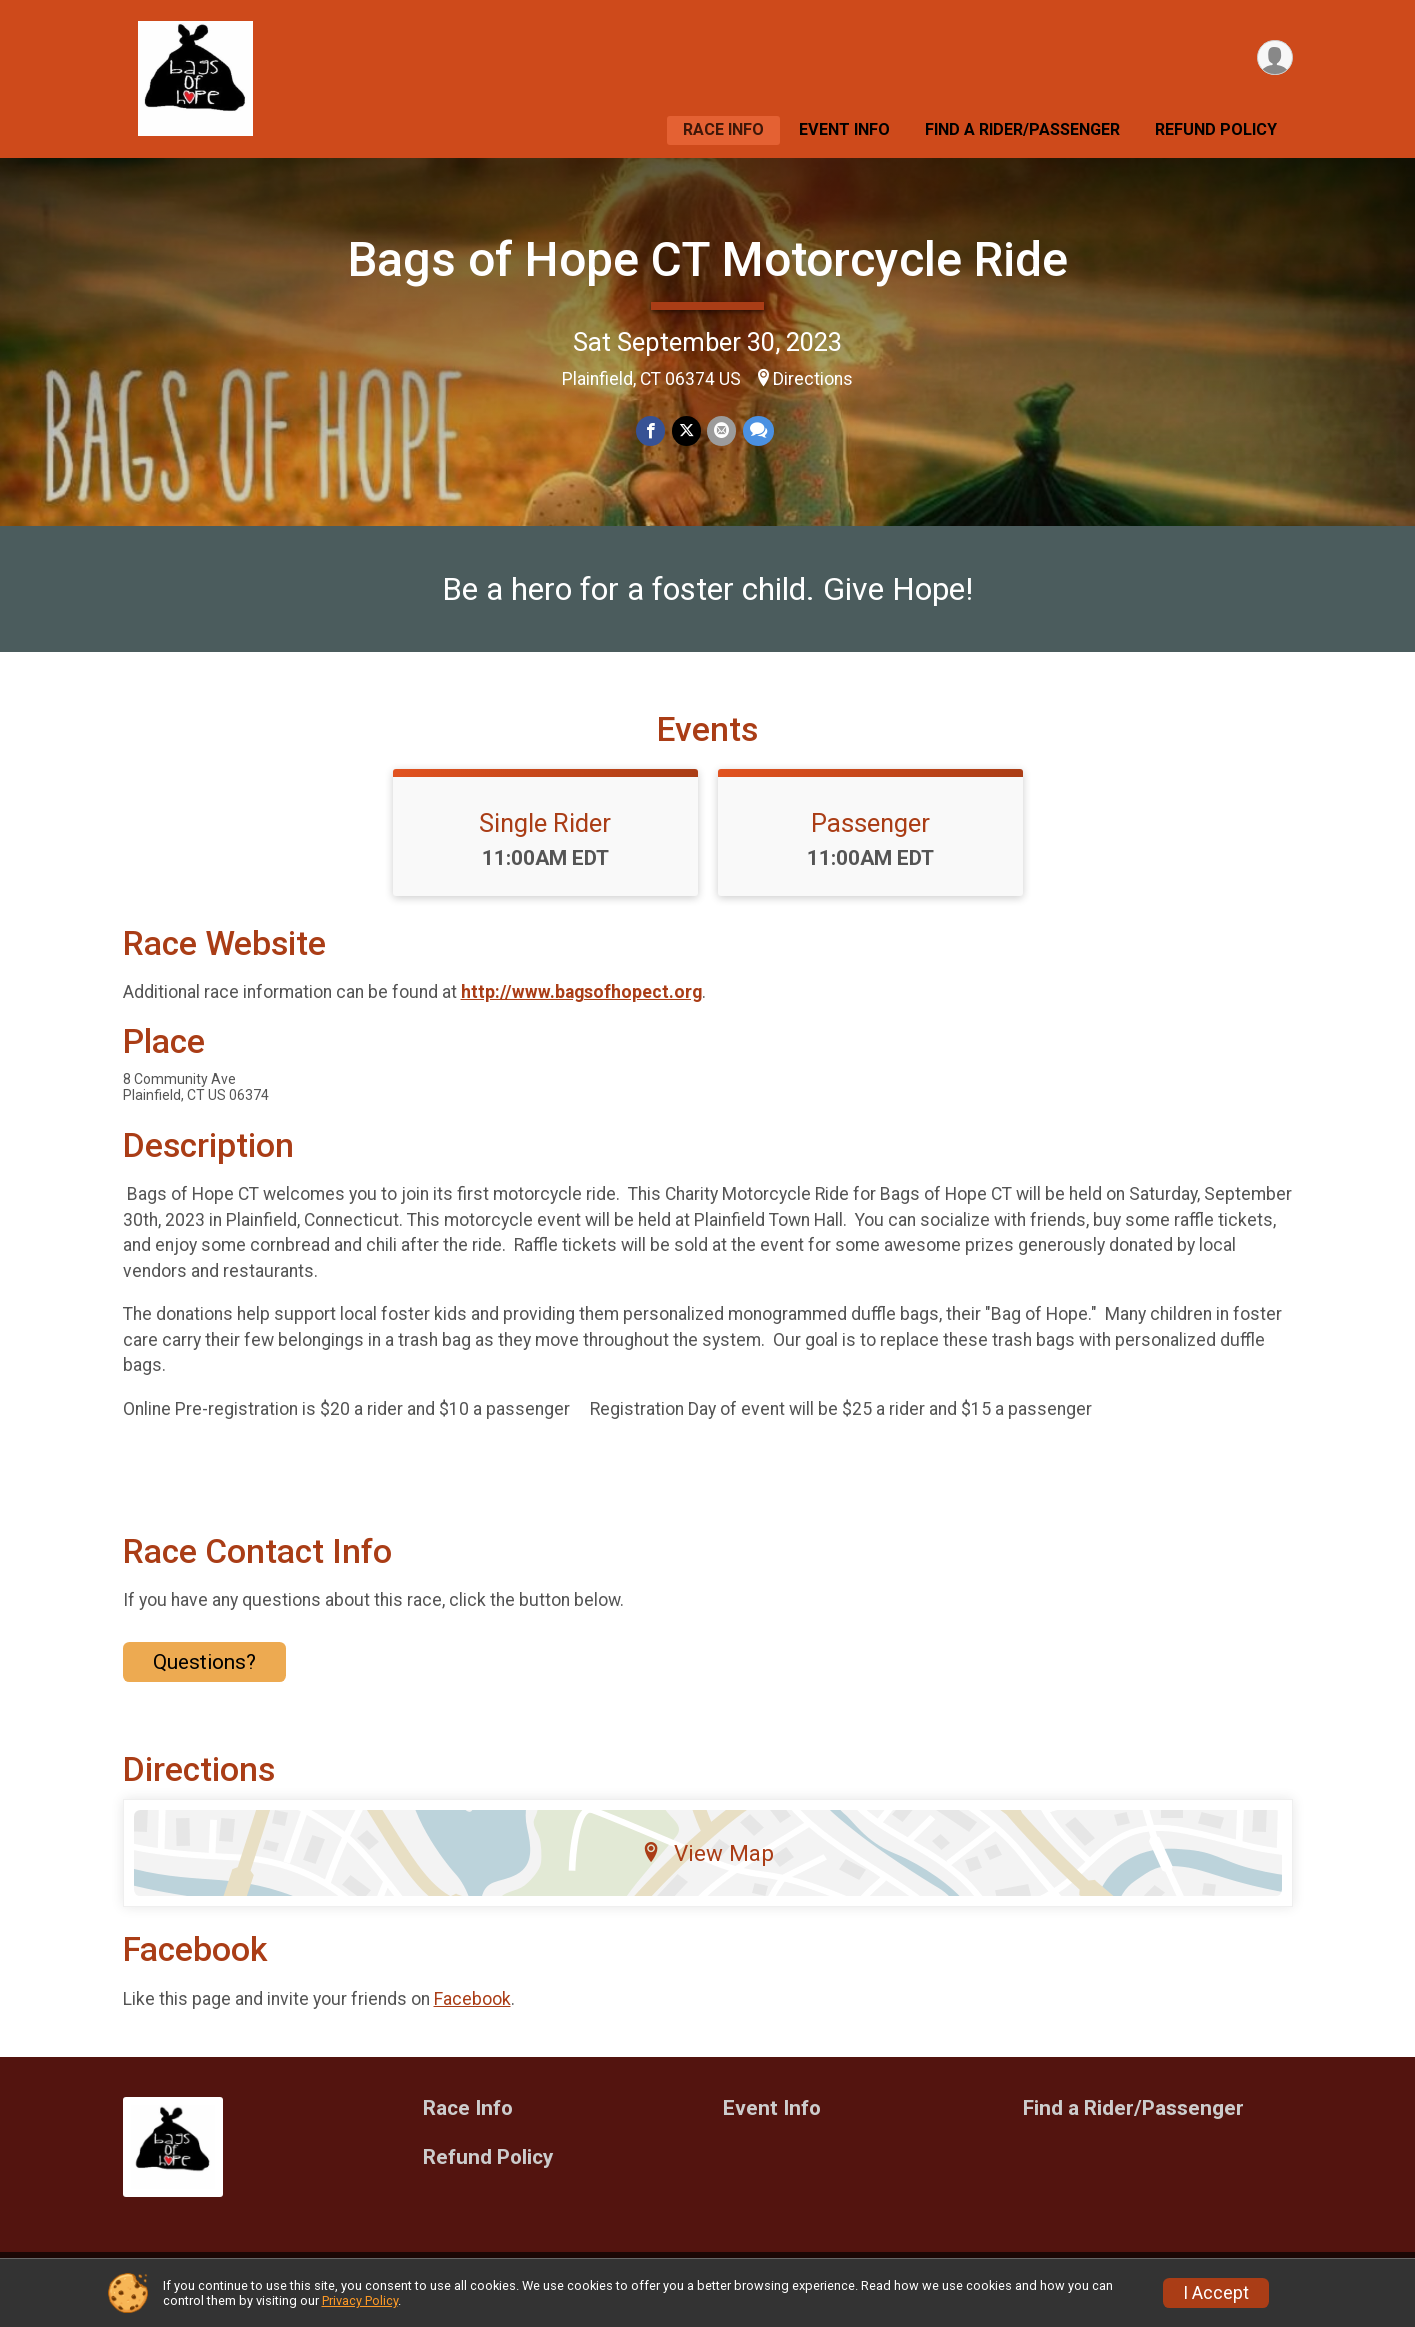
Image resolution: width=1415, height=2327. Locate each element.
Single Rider (545, 835)
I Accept (1216, 2293)
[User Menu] (1274, 58)
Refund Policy (1216, 129)
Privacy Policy (360, 2300)
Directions (813, 379)
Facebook (472, 2011)
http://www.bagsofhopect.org (581, 1005)
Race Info (723, 129)
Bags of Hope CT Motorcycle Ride (708, 259)
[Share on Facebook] (651, 431)
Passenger (870, 835)
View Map (707, 1865)
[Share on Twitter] (686, 431)
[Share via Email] (721, 431)
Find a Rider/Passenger (1022, 129)
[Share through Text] (757, 431)
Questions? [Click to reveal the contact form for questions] (204, 1674)
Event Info (844, 129)
